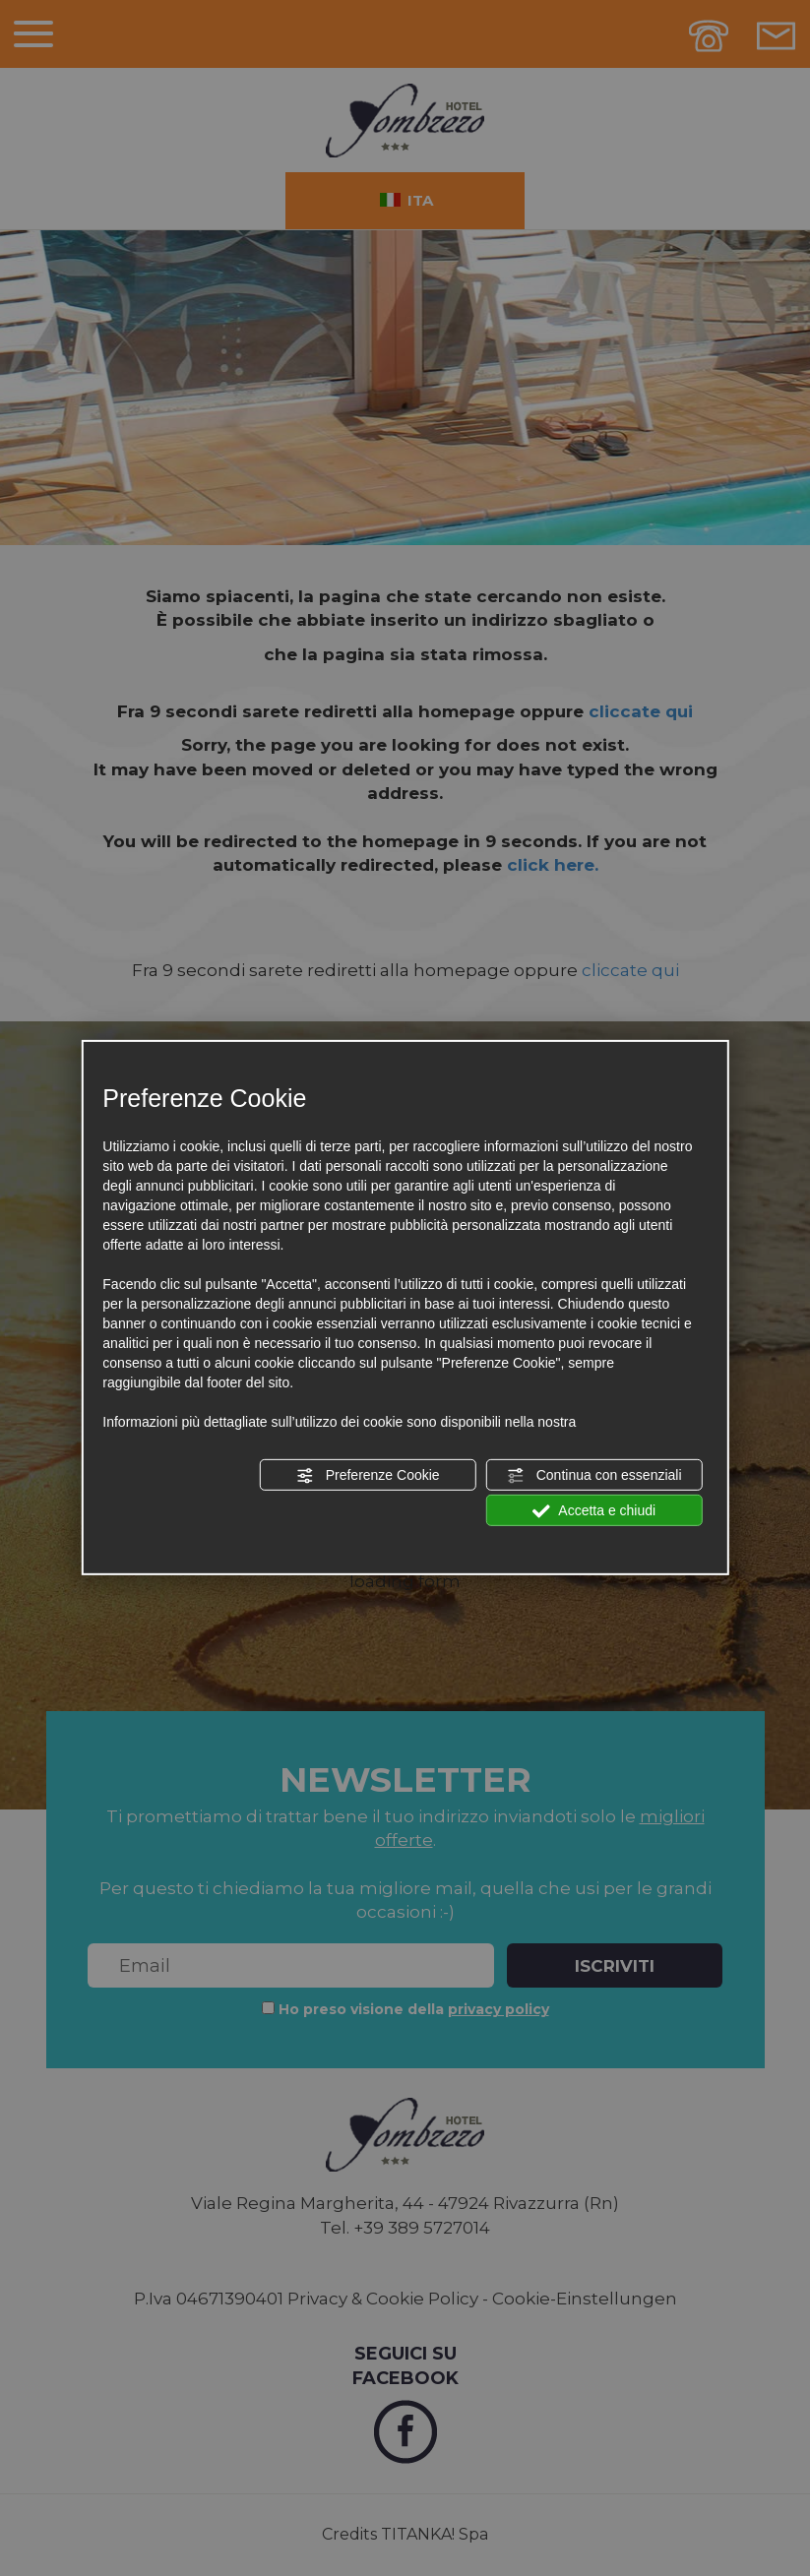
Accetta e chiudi (593, 1511)
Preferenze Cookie (368, 1476)
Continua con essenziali (594, 1476)
